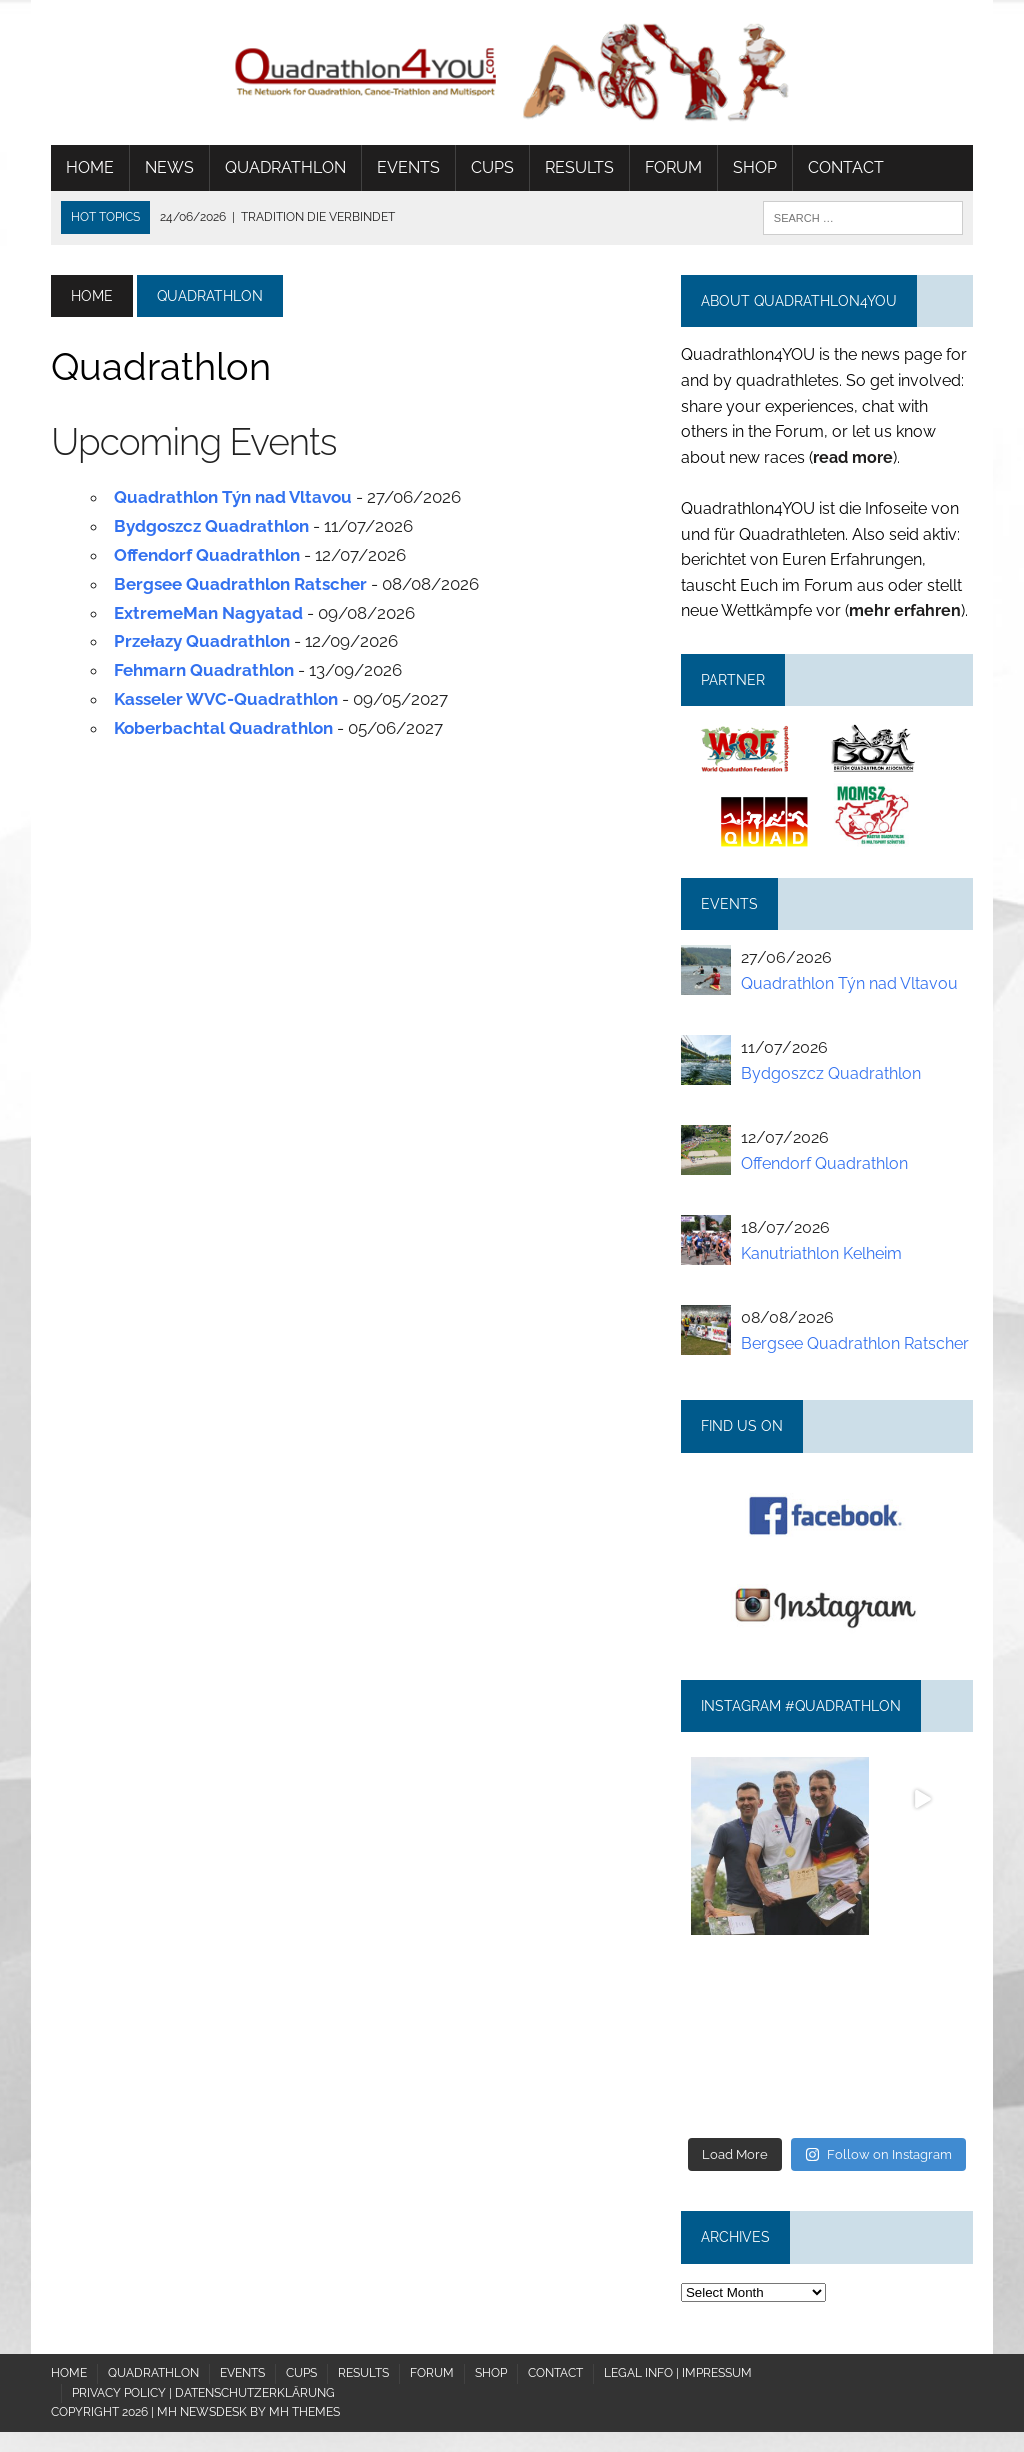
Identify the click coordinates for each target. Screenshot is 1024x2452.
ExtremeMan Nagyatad (208, 613)
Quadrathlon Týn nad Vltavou (233, 497)
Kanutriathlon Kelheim (821, 1253)
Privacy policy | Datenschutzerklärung (203, 2393)
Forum (673, 167)
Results (579, 167)
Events (408, 167)
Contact (846, 167)
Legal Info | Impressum (678, 2373)
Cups (492, 167)
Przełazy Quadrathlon (202, 641)
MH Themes (304, 2412)
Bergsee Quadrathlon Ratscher (240, 584)
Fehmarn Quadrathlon (204, 670)
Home (90, 167)
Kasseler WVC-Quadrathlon (226, 699)
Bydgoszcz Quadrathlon (211, 526)
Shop (755, 167)
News (169, 167)
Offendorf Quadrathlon (207, 555)
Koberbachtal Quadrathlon (223, 728)
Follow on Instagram (878, 2154)
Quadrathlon (285, 167)
